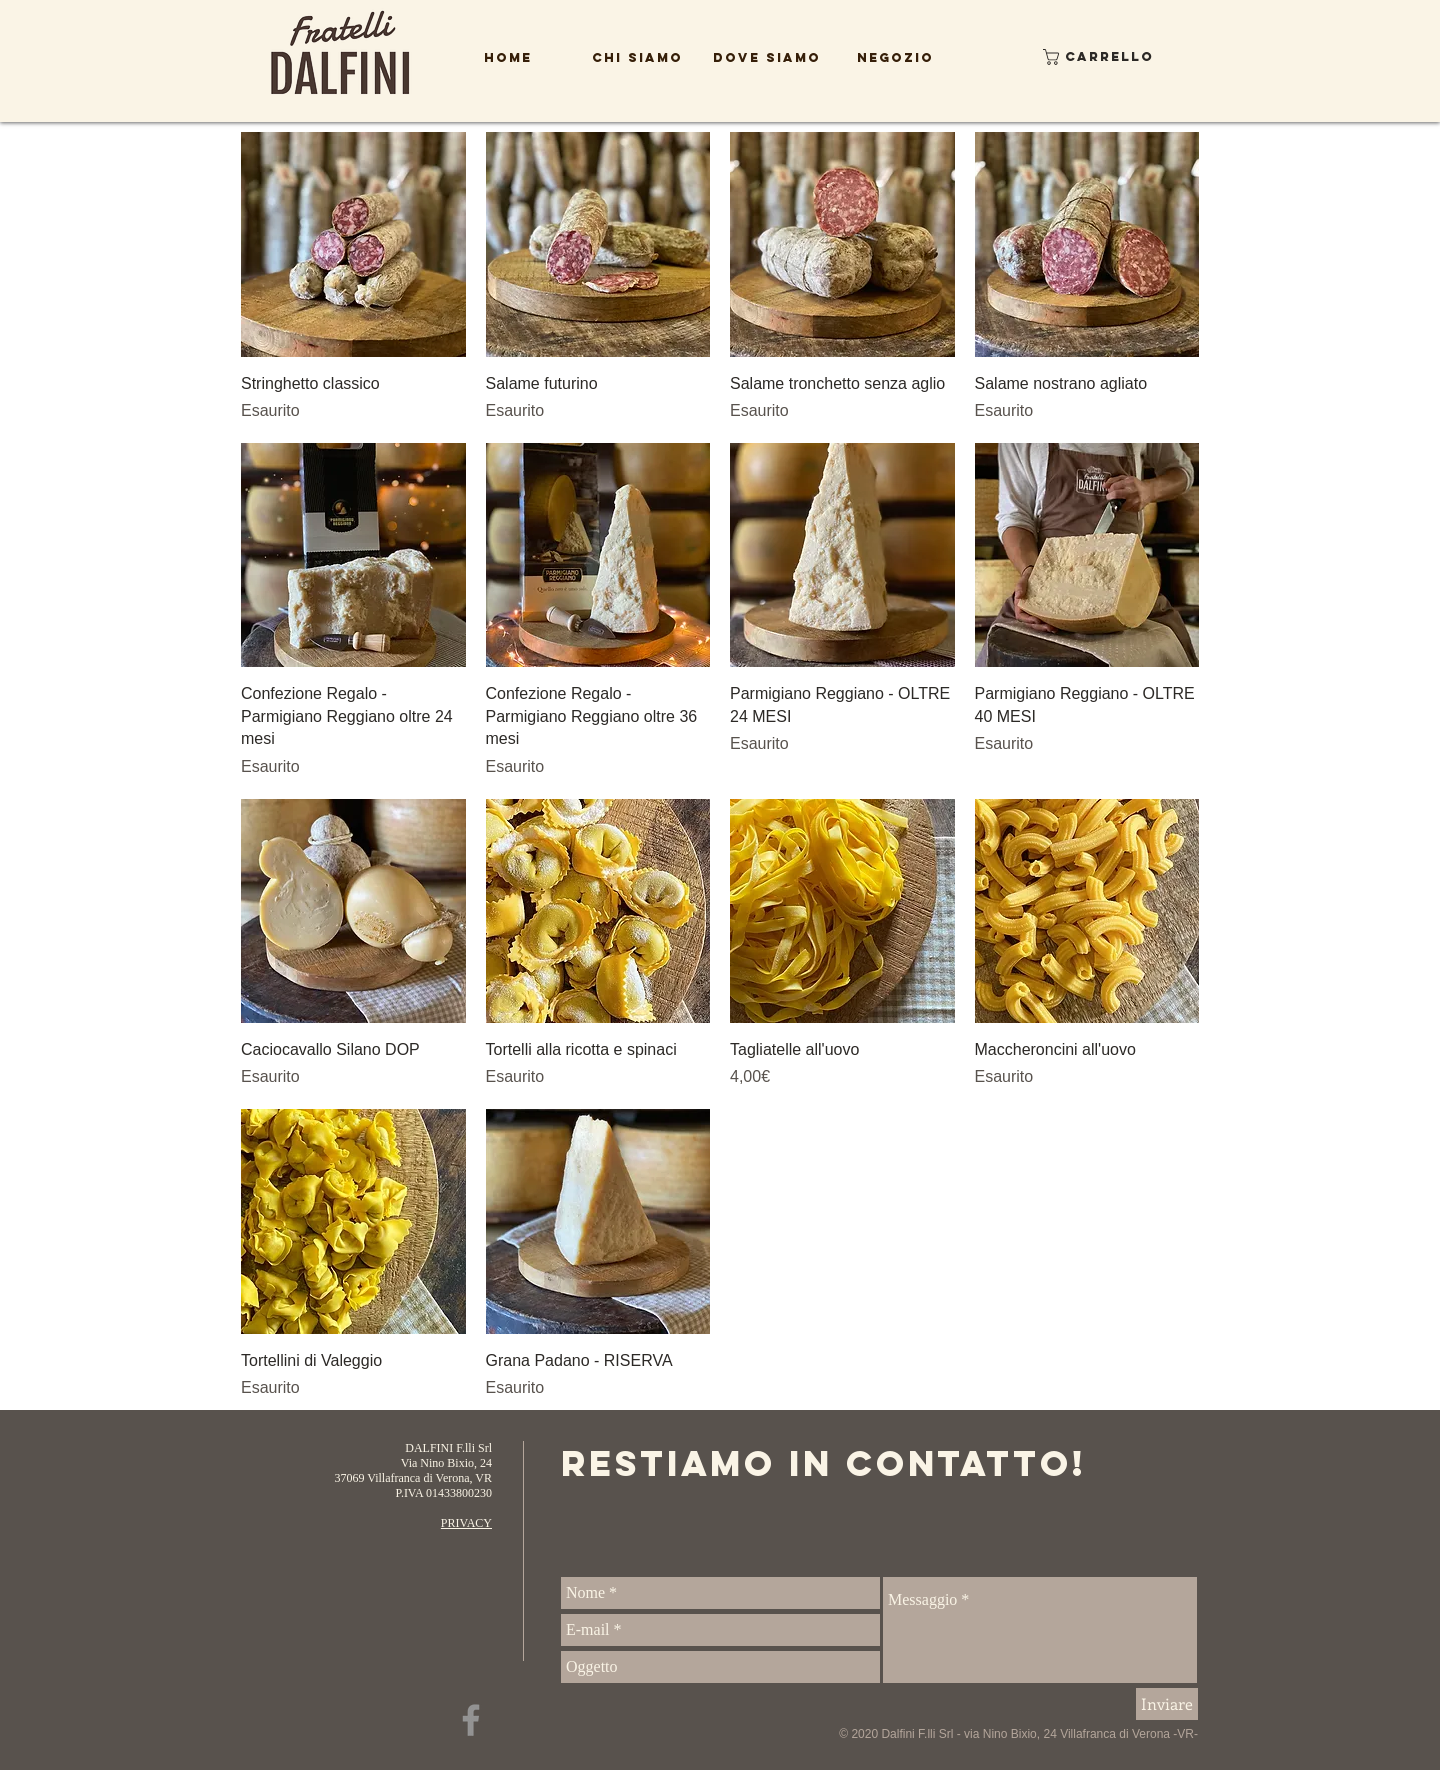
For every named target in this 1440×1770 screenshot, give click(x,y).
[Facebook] (471, 1720)
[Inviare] (1167, 1704)
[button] (1083, 57)
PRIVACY (466, 1523)
